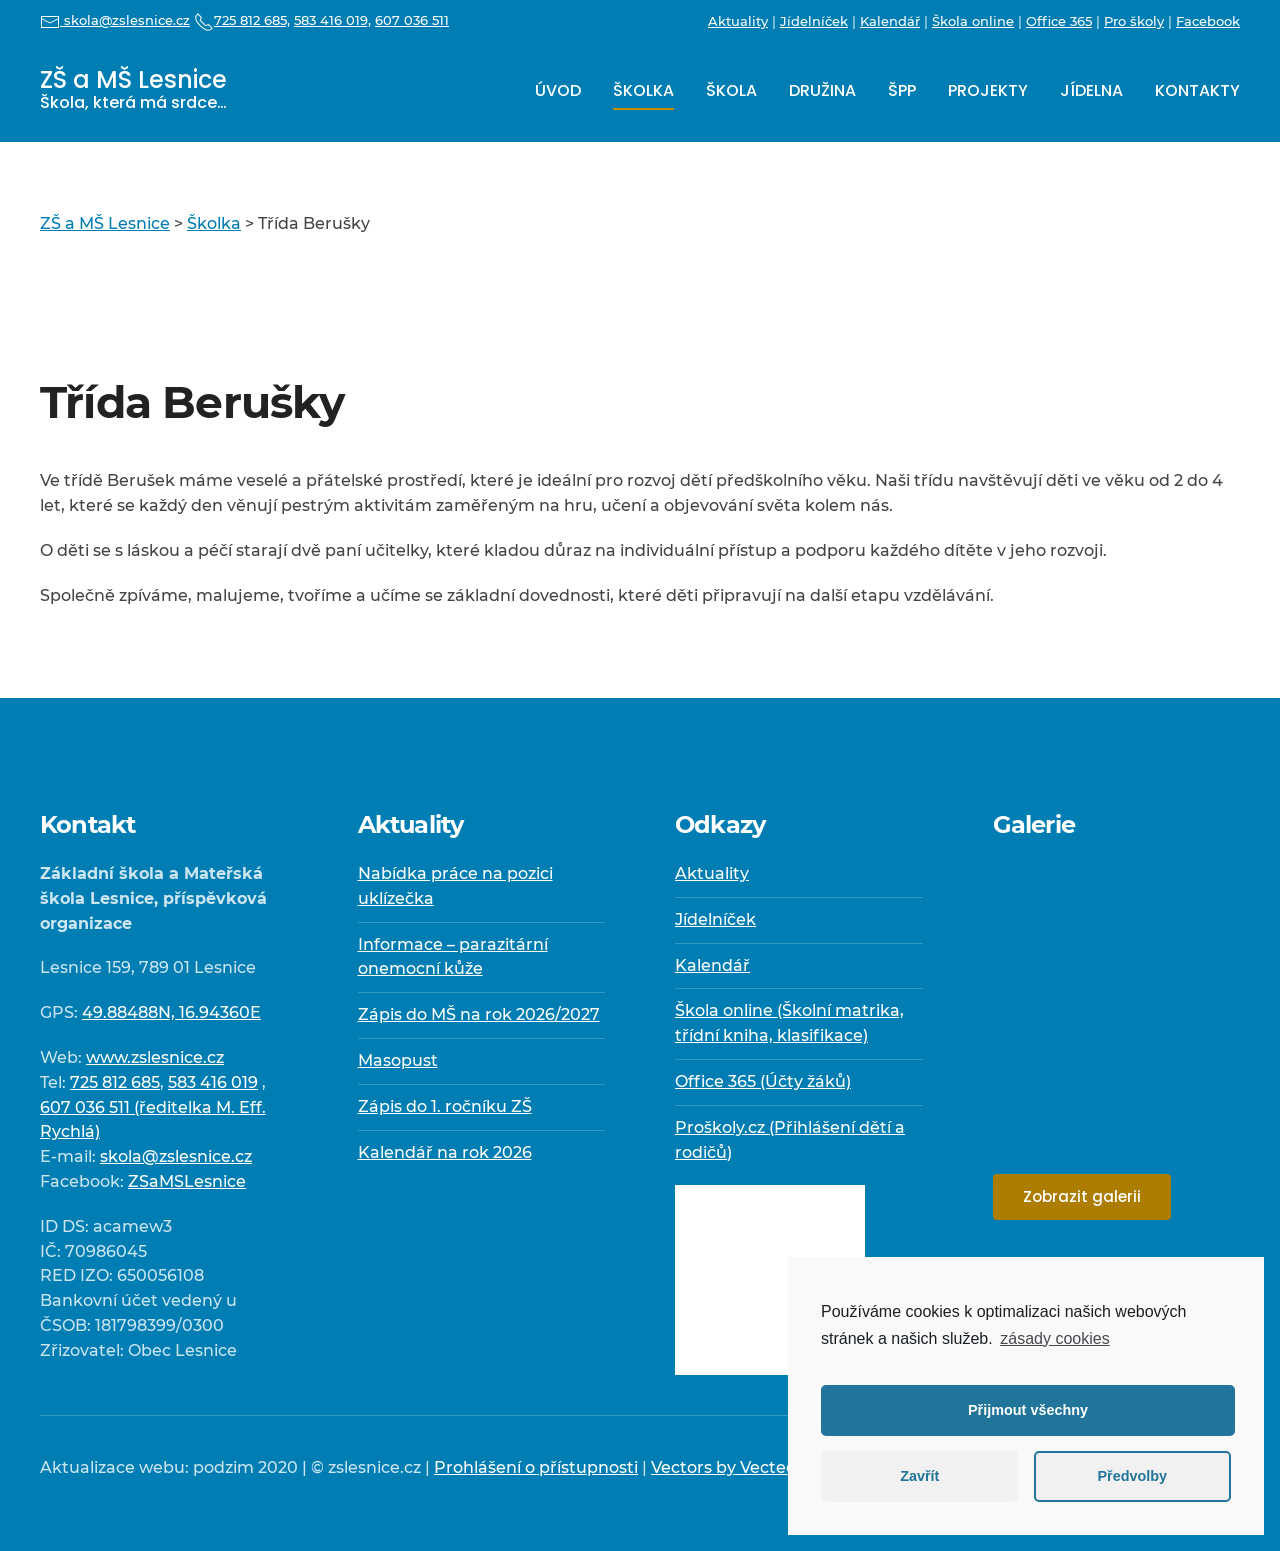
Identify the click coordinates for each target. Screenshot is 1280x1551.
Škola (731, 90)
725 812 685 (115, 1082)
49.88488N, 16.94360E (171, 1012)
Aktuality (738, 21)
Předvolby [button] (1132, 1476)
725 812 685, (242, 20)
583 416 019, (332, 20)
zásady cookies (1054, 1338)
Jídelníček (814, 21)
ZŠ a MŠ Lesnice (133, 88)
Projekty (988, 90)
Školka (643, 90)
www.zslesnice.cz (155, 1057)
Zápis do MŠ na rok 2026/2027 (479, 1014)
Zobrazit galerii (1082, 1196)
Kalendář (890, 21)
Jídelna (1091, 90)
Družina (822, 90)
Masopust (398, 1060)
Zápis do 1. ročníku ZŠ (445, 1106)
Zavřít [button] (919, 1476)
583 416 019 (213, 1082)
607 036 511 (412, 20)
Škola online (973, 21)
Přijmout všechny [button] (1028, 1410)
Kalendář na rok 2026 (445, 1152)
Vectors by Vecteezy (732, 1467)
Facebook (1208, 21)
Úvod (558, 90)
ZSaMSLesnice (187, 1181)
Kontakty (1197, 90)
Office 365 (1059, 21)
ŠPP (902, 90)
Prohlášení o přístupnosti (536, 1467)
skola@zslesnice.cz (115, 20)
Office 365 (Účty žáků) (763, 1081)
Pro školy (1134, 21)
